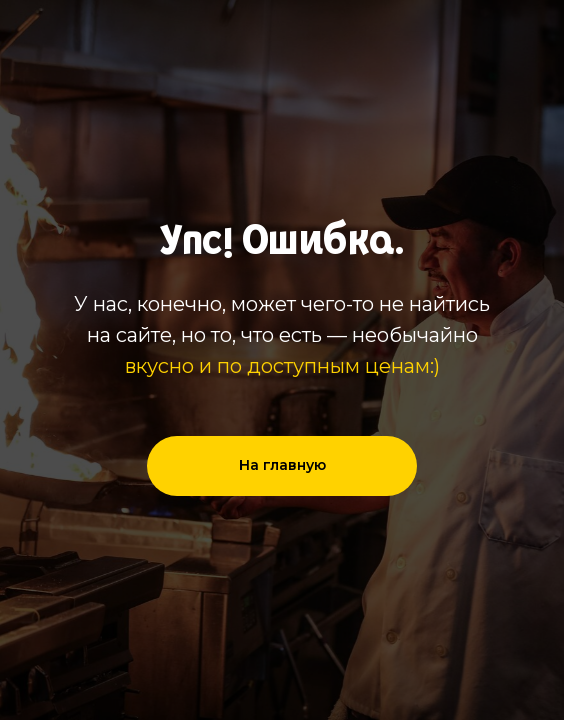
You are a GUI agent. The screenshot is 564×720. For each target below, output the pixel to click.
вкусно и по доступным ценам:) (282, 366)
